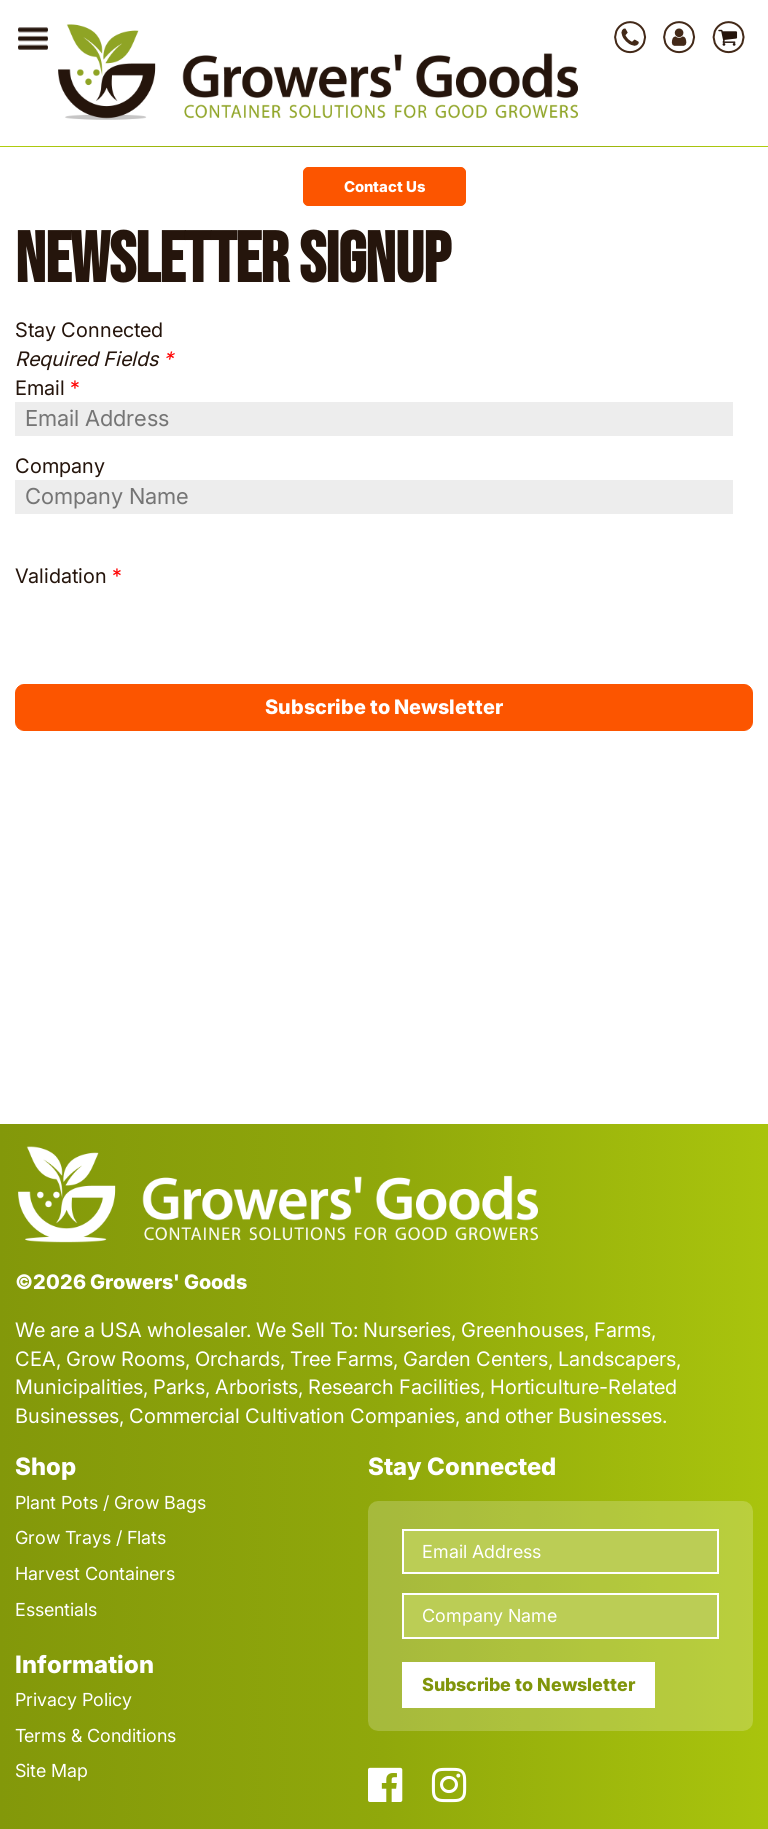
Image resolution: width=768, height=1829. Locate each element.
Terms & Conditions (95, 1735)
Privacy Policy (73, 1699)
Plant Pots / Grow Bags (110, 1502)
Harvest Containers (95, 1573)
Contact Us (384, 186)
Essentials (56, 1609)
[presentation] (132, 620)
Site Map (51, 1770)
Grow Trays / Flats (90, 1537)
